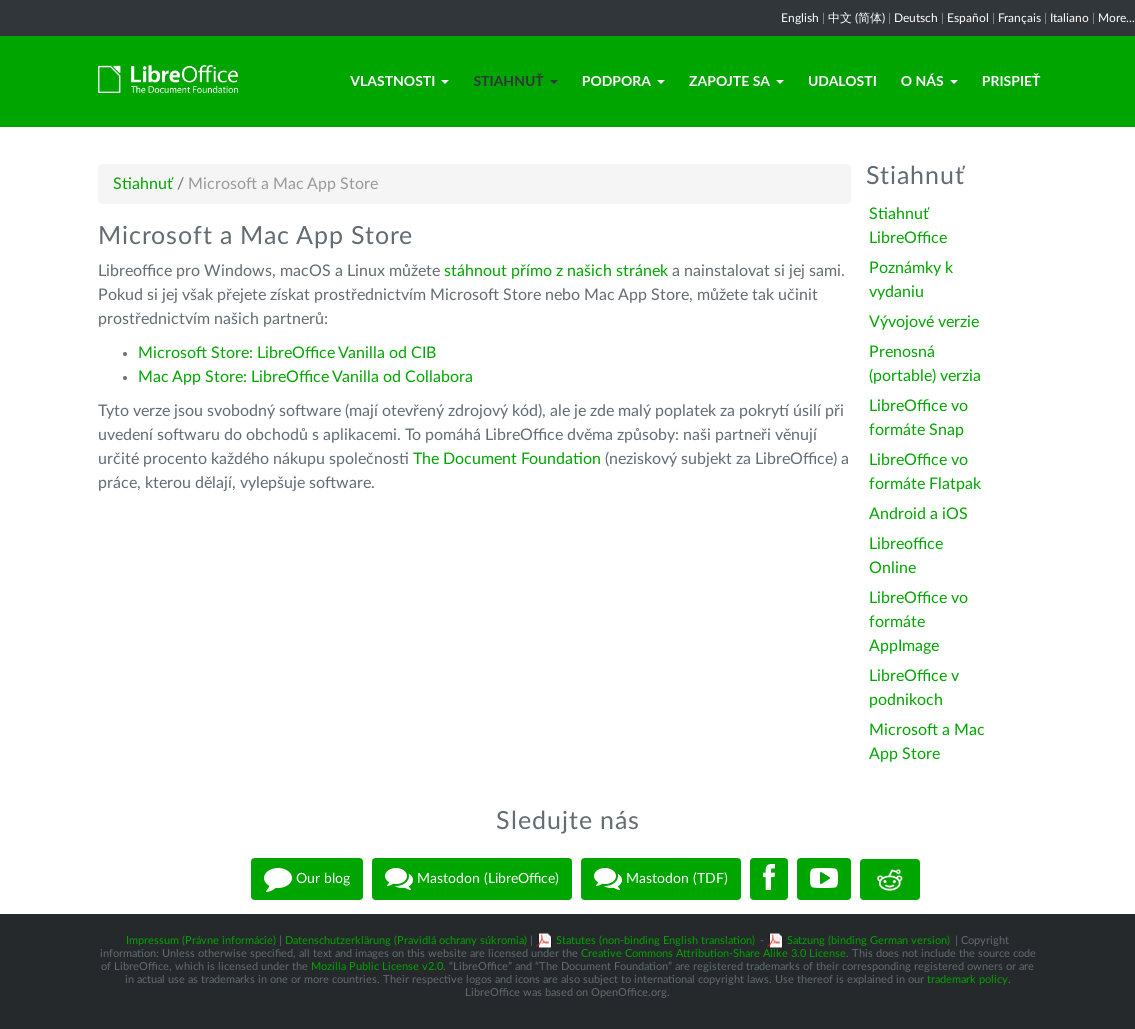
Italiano (1069, 18)
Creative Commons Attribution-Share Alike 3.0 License (713, 953)
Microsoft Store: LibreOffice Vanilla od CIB (287, 353)
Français (1019, 18)
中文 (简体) (856, 18)
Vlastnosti (399, 80)
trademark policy (967, 979)
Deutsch (916, 18)
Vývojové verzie (924, 322)
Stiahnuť (515, 80)
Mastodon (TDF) (661, 879)
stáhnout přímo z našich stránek (556, 271)
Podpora (623, 80)
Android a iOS (918, 514)
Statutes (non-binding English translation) (655, 940)
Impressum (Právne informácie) (201, 940)
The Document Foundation (507, 459)
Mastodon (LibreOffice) (472, 879)
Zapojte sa (736, 80)
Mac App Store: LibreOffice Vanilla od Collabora (305, 377)
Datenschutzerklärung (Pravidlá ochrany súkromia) (406, 940)
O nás (929, 80)
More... (1116, 18)
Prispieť (1011, 80)
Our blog (307, 879)
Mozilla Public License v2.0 (377, 966)
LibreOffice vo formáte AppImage (918, 622)
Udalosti (842, 80)
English (800, 18)
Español (968, 18)
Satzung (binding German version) (868, 940)
